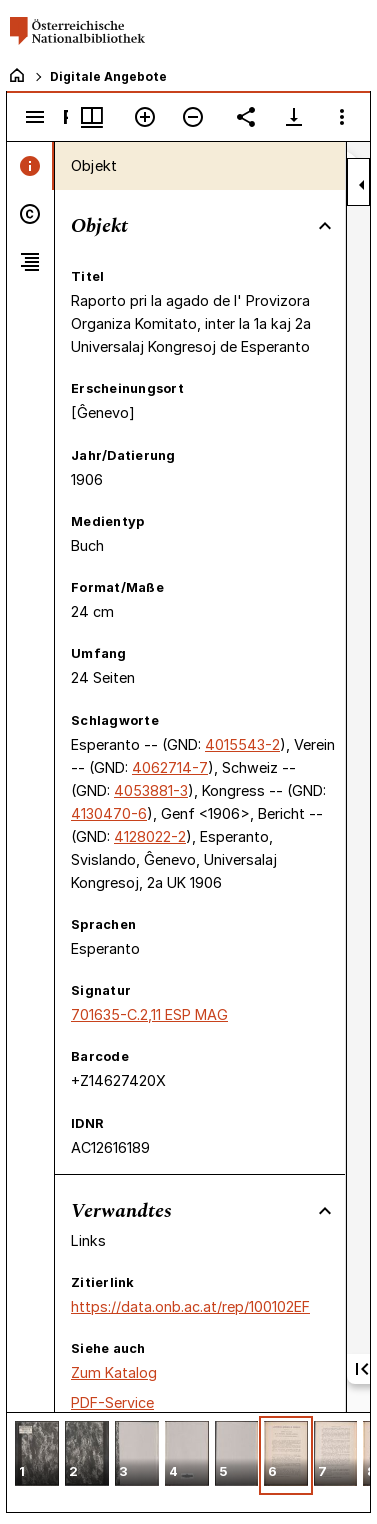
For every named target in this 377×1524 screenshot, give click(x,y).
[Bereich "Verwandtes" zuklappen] (325, 1211)
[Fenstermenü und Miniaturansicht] (92, 117)
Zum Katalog (114, 1372)
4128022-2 (150, 836)
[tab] (30, 166)
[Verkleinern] (193, 117)
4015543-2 (242, 744)
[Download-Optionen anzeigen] (294, 117)
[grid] (188, 1462)
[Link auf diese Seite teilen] (246, 117)
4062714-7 (170, 767)
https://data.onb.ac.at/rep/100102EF (190, 1306)
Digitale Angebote (108, 76)
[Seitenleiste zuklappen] (362, 185)
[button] (37, 1455)
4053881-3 (151, 790)
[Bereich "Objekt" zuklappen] (325, 226)
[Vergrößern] (145, 117)
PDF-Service (112, 1402)
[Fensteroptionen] (342, 117)
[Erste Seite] (362, 1369)
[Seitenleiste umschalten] (35, 117)
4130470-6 (109, 813)
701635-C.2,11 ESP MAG (149, 1014)
